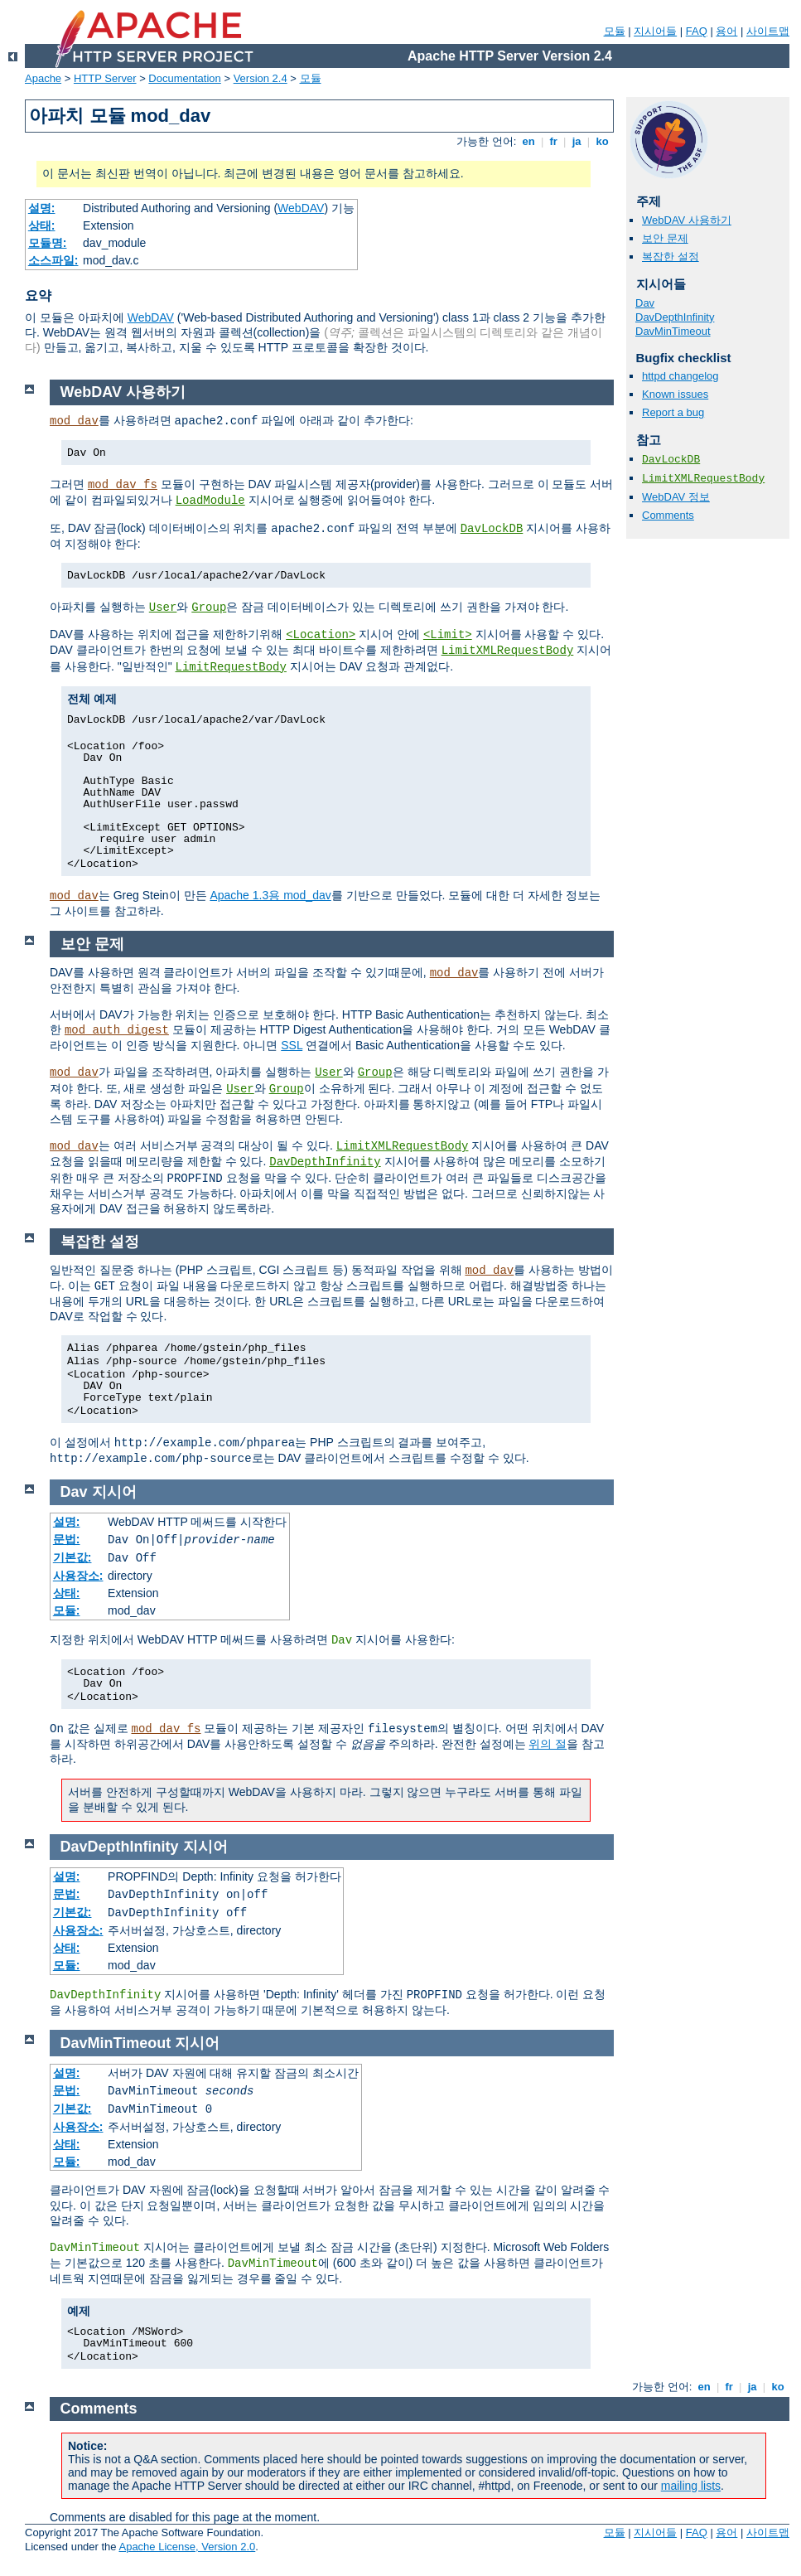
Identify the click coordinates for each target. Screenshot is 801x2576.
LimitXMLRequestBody (703, 478)
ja (576, 141)
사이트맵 (767, 31)
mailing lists (691, 2485)
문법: (66, 1539)
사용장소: (78, 1575)
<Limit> (447, 635)
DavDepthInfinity (674, 317)
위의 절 (547, 1743)
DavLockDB (671, 459)
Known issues (675, 394)
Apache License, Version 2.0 (186, 2546)
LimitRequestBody (231, 667)
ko (602, 141)
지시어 (114, 1492)
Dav (644, 303)
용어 (726, 31)
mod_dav (74, 421)
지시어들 (655, 31)
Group (208, 607)
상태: (41, 225)
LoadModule (210, 500)
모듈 (614, 31)
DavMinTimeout (673, 331)
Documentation (184, 78)
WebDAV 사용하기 (686, 220)
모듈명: (47, 242)
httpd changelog (680, 376)
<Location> (320, 635)
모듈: (66, 1610)
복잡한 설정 (670, 256)
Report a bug (673, 412)
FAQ (696, 31)
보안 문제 (665, 238)
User (163, 607)
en (528, 141)
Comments (668, 515)
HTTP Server (105, 78)
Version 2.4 (260, 78)
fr (554, 141)
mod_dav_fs (122, 484)
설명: (41, 208)
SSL (291, 1045)
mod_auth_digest (117, 1030)
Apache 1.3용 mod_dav (270, 895)
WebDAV (300, 208)
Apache (43, 78)
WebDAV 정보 (676, 497)
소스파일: (53, 260)
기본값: (72, 1557)
